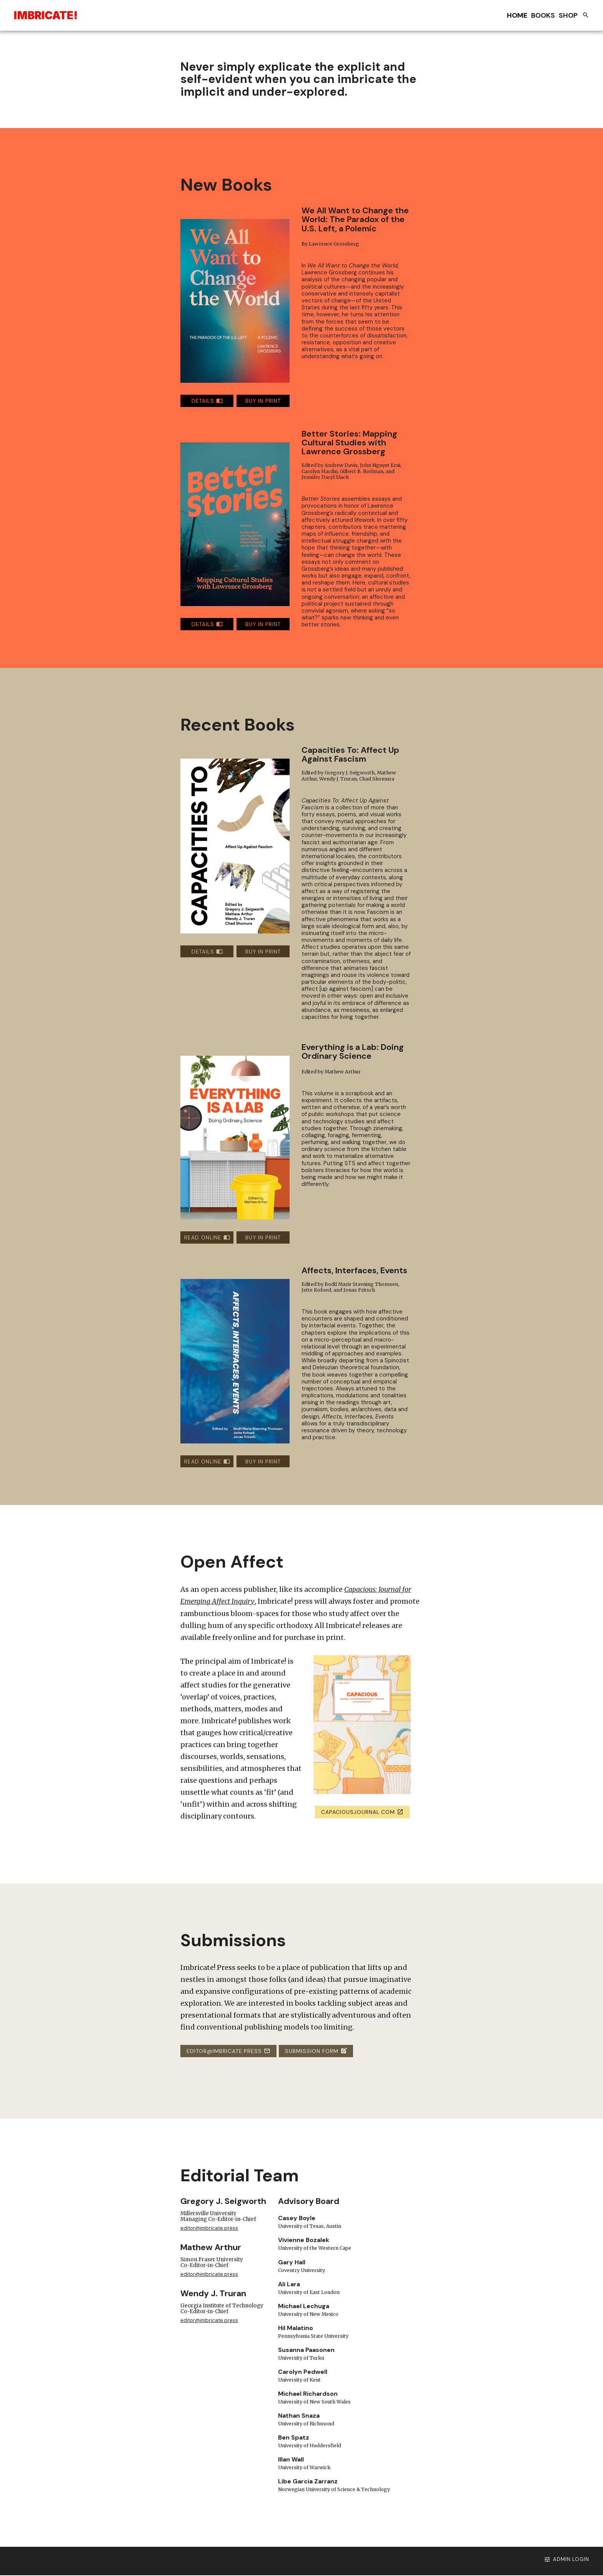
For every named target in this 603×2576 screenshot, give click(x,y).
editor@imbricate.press (228, 2051)
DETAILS (207, 400)
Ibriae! (46, 15)
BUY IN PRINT (263, 400)
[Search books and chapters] (585, 16)
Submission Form (316, 2051)
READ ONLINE (207, 1237)
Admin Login (535, 2559)
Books (543, 15)
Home (517, 15)
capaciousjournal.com (362, 1812)
